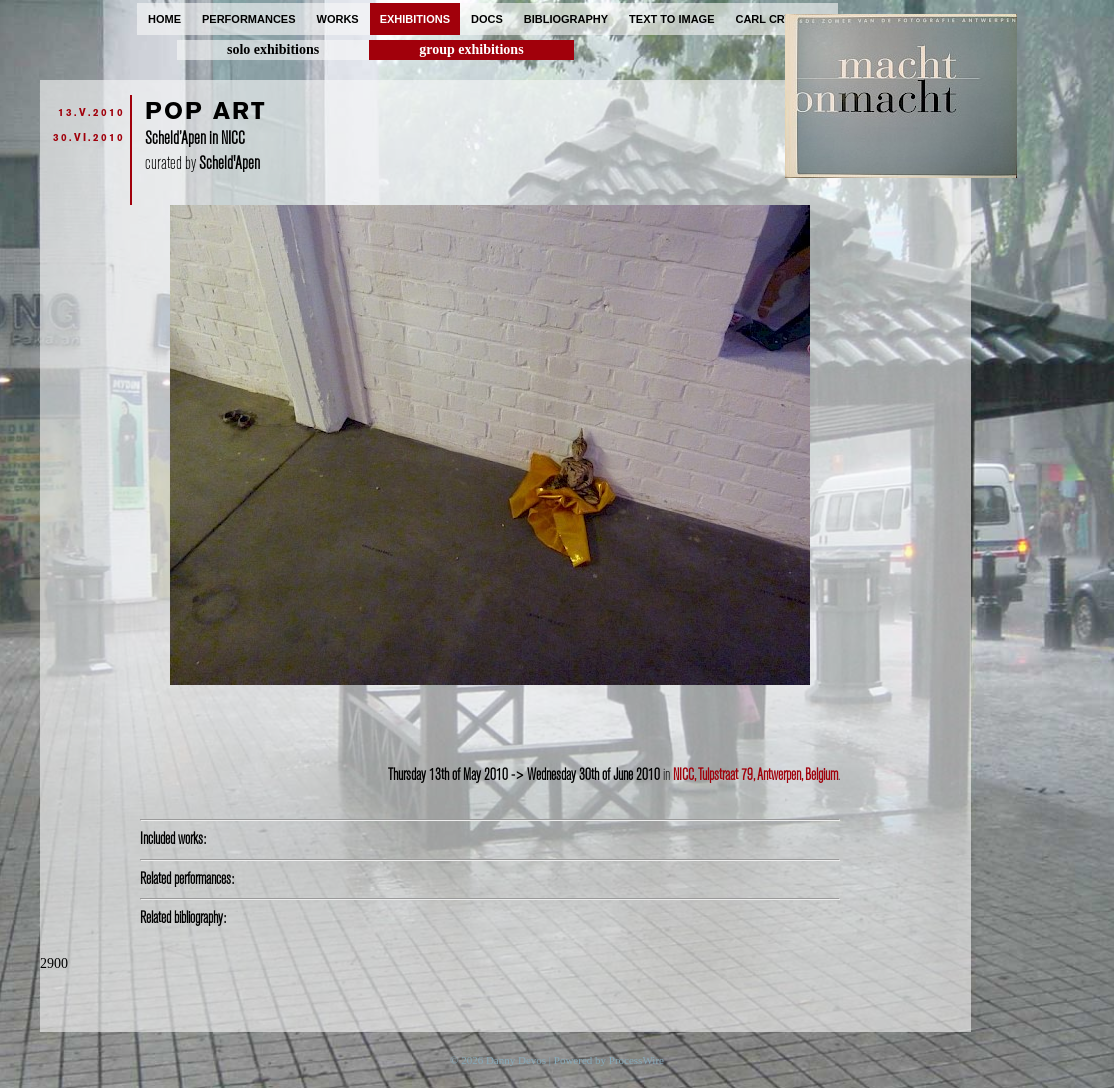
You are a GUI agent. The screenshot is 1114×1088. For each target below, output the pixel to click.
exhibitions (415, 19)
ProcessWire (636, 1060)
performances (249, 19)
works (338, 19)
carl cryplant (781, 19)
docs (487, 19)
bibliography (566, 19)
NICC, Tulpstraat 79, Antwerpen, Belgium (755, 775)
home (164, 19)
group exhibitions (471, 49)
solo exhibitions (273, 49)
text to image (671, 19)
